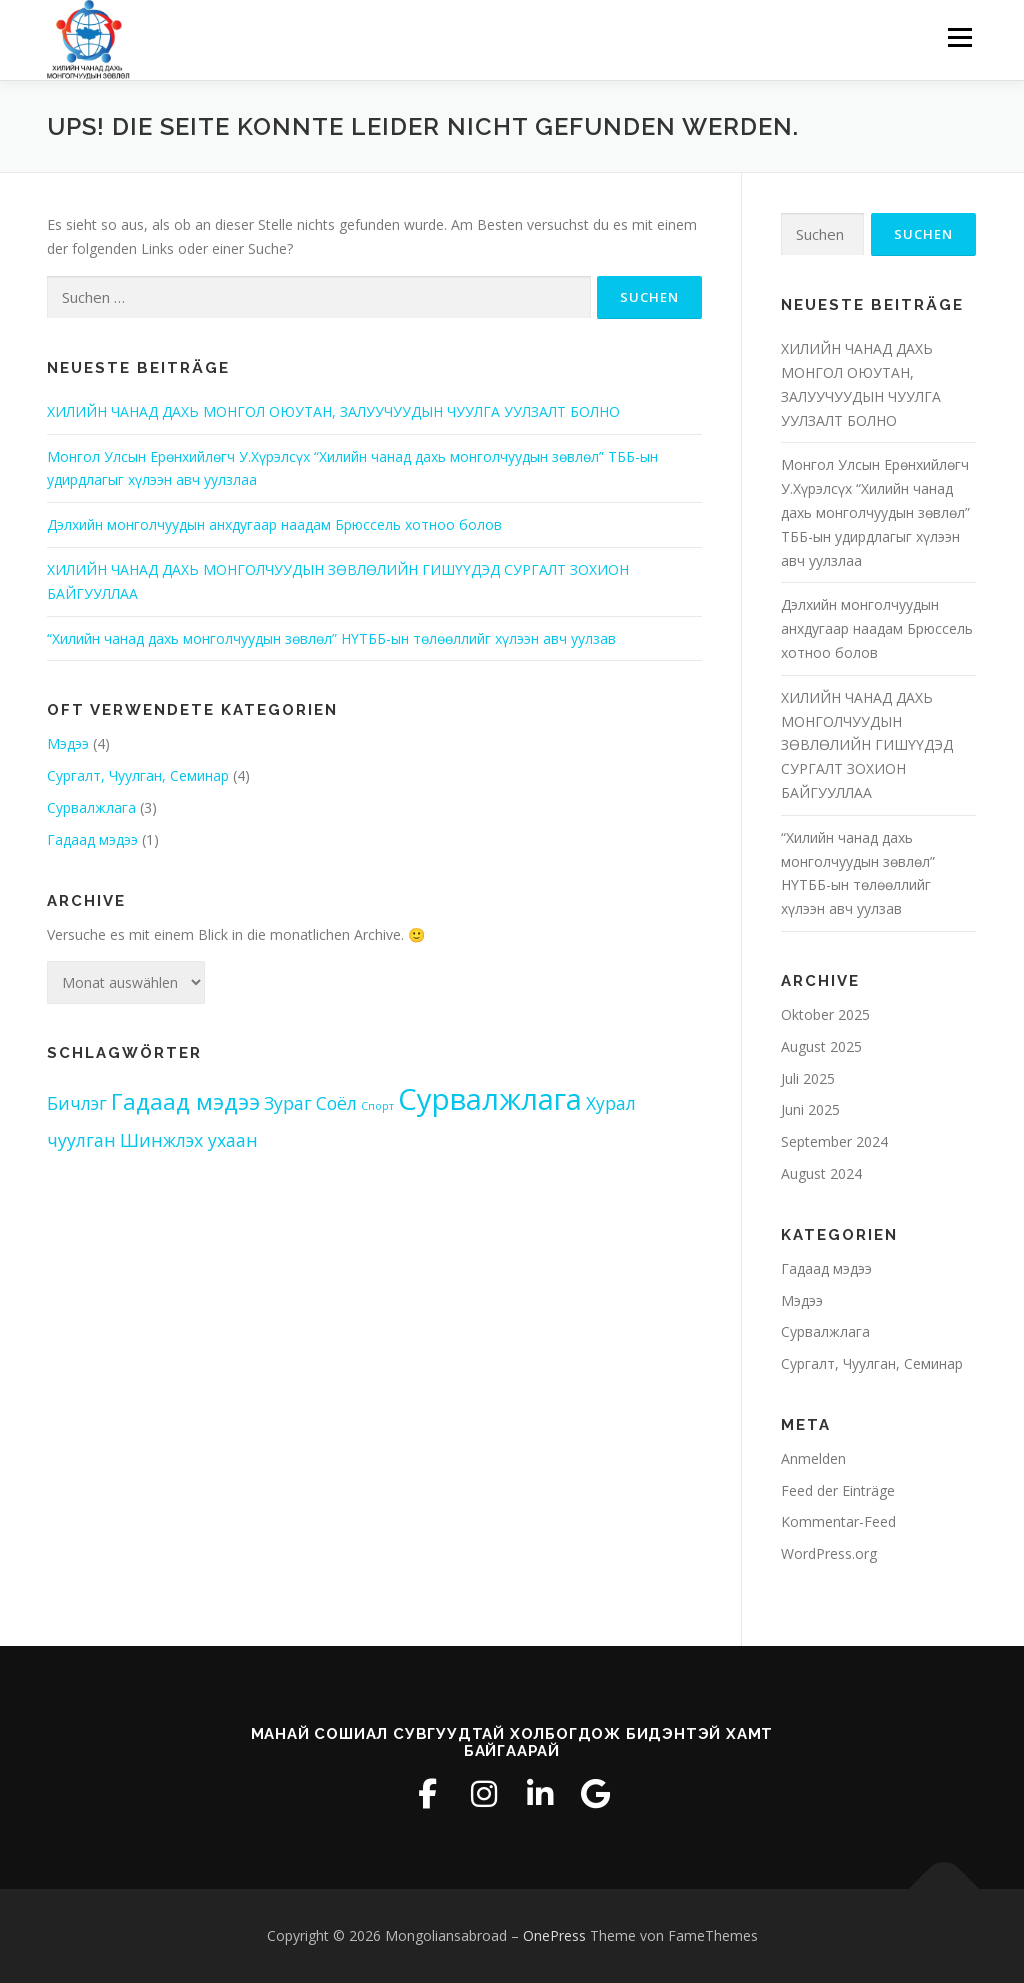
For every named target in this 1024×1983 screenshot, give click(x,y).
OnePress (554, 1935)
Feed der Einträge (838, 1490)
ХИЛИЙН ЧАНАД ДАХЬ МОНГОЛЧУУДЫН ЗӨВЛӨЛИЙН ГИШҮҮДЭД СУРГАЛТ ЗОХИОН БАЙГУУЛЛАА (867, 745)
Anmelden (813, 1458)
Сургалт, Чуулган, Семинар (138, 775)
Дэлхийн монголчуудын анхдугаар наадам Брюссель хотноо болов (274, 524)
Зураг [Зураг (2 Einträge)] (288, 1103)
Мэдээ (68, 743)
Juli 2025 (808, 1078)
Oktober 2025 (825, 1014)
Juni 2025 (810, 1109)
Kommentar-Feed (838, 1521)
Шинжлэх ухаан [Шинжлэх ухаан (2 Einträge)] (189, 1140)
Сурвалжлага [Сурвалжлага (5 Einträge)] (490, 1099)
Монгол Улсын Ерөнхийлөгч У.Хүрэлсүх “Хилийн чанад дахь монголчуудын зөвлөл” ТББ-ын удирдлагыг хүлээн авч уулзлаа (875, 512)
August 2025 (821, 1046)
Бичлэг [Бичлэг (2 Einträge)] (77, 1103)
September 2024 (834, 1141)
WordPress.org (829, 1553)
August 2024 (821, 1173)
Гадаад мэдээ (92, 839)
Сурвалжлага (91, 807)
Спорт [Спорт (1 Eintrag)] (377, 1106)
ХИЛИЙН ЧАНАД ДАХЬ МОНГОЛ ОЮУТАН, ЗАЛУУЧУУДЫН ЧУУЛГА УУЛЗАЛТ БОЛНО (333, 411)
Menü (959, 37)
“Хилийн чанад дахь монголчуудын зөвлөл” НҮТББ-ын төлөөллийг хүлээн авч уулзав (331, 638)
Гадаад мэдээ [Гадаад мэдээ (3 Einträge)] (185, 1101)
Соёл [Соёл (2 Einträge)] (336, 1103)
